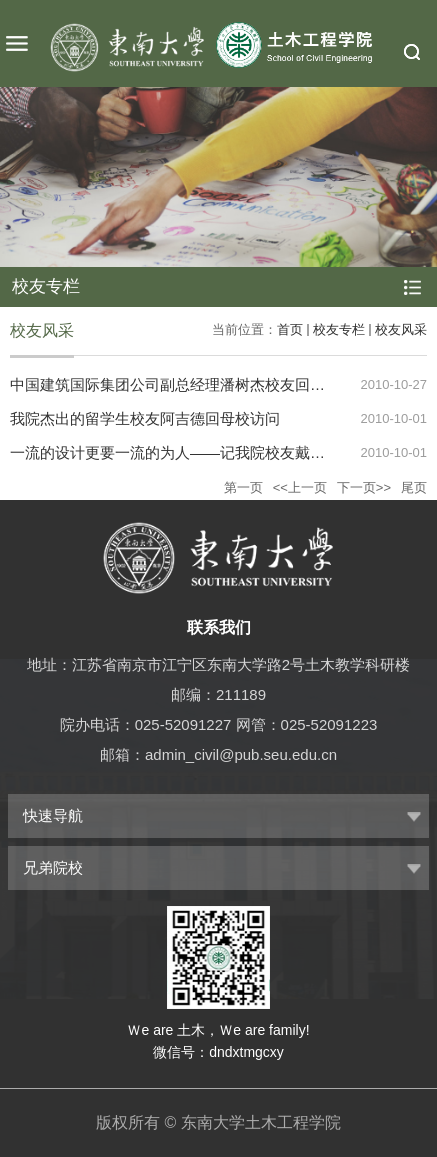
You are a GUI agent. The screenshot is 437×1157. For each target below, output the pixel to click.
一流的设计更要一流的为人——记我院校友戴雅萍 (175, 452)
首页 (290, 329)
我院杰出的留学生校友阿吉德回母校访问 (145, 418)
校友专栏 (339, 329)
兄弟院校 (53, 867)
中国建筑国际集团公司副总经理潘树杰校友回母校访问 (190, 384)
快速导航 (53, 815)
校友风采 (401, 329)
